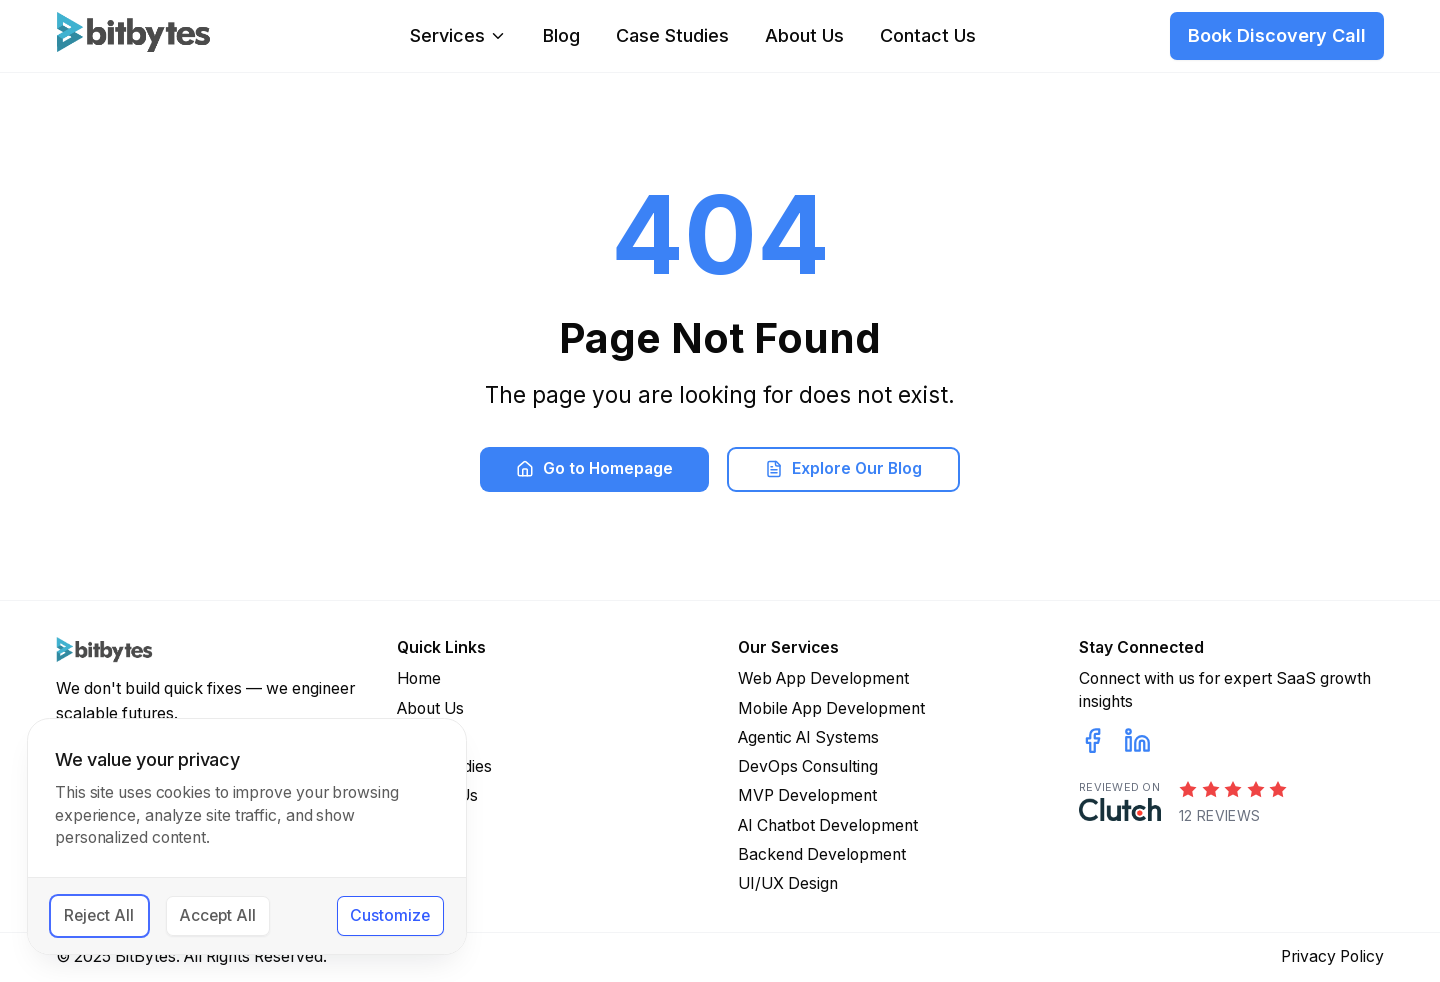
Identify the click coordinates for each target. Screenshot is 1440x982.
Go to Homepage (594, 468)
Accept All (217, 915)
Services (459, 36)
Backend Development (822, 854)
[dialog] (247, 836)
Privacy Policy (1332, 956)
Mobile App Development (831, 708)
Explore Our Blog (843, 468)
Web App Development (823, 678)
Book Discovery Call (1277, 35)
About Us (804, 36)
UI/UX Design (788, 883)
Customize (390, 915)
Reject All (99, 915)
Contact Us (928, 36)
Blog (561, 36)
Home (419, 678)
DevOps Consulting (808, 766)
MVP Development (807, 795)
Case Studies (672, 36)
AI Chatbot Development (828, 825)
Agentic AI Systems (808, 737)
